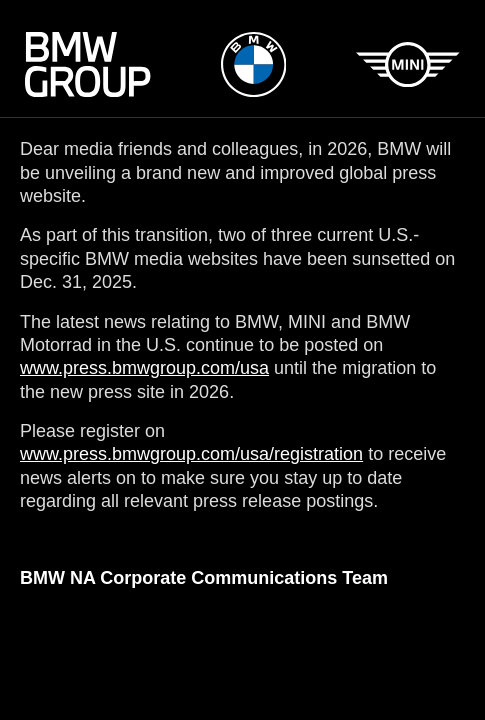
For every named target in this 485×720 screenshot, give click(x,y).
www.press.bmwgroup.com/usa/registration (191, 454)
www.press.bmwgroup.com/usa (144, 368)
